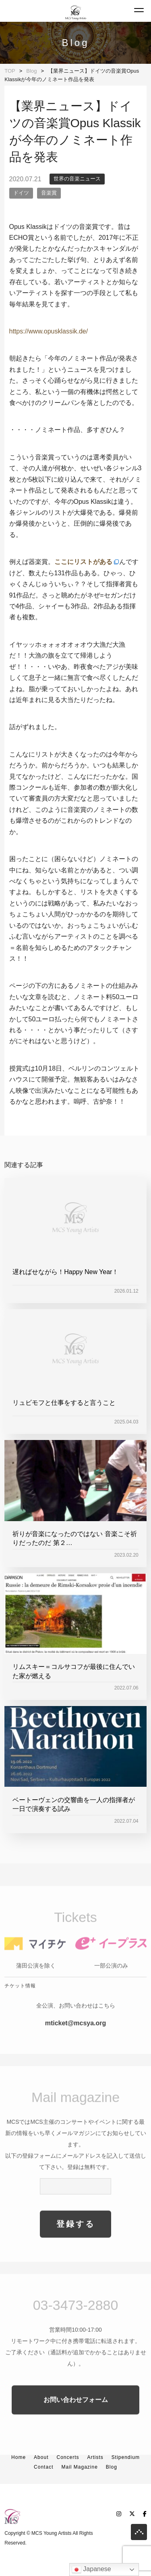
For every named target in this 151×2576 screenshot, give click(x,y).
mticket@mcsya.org (75, 2042)
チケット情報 (20, 2005)
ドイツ (21, 193)
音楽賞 (49, 193)
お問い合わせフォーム (75, 2419)
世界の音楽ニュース (77, 179)
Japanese (91, 2569)
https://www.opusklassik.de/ (48, 331)
